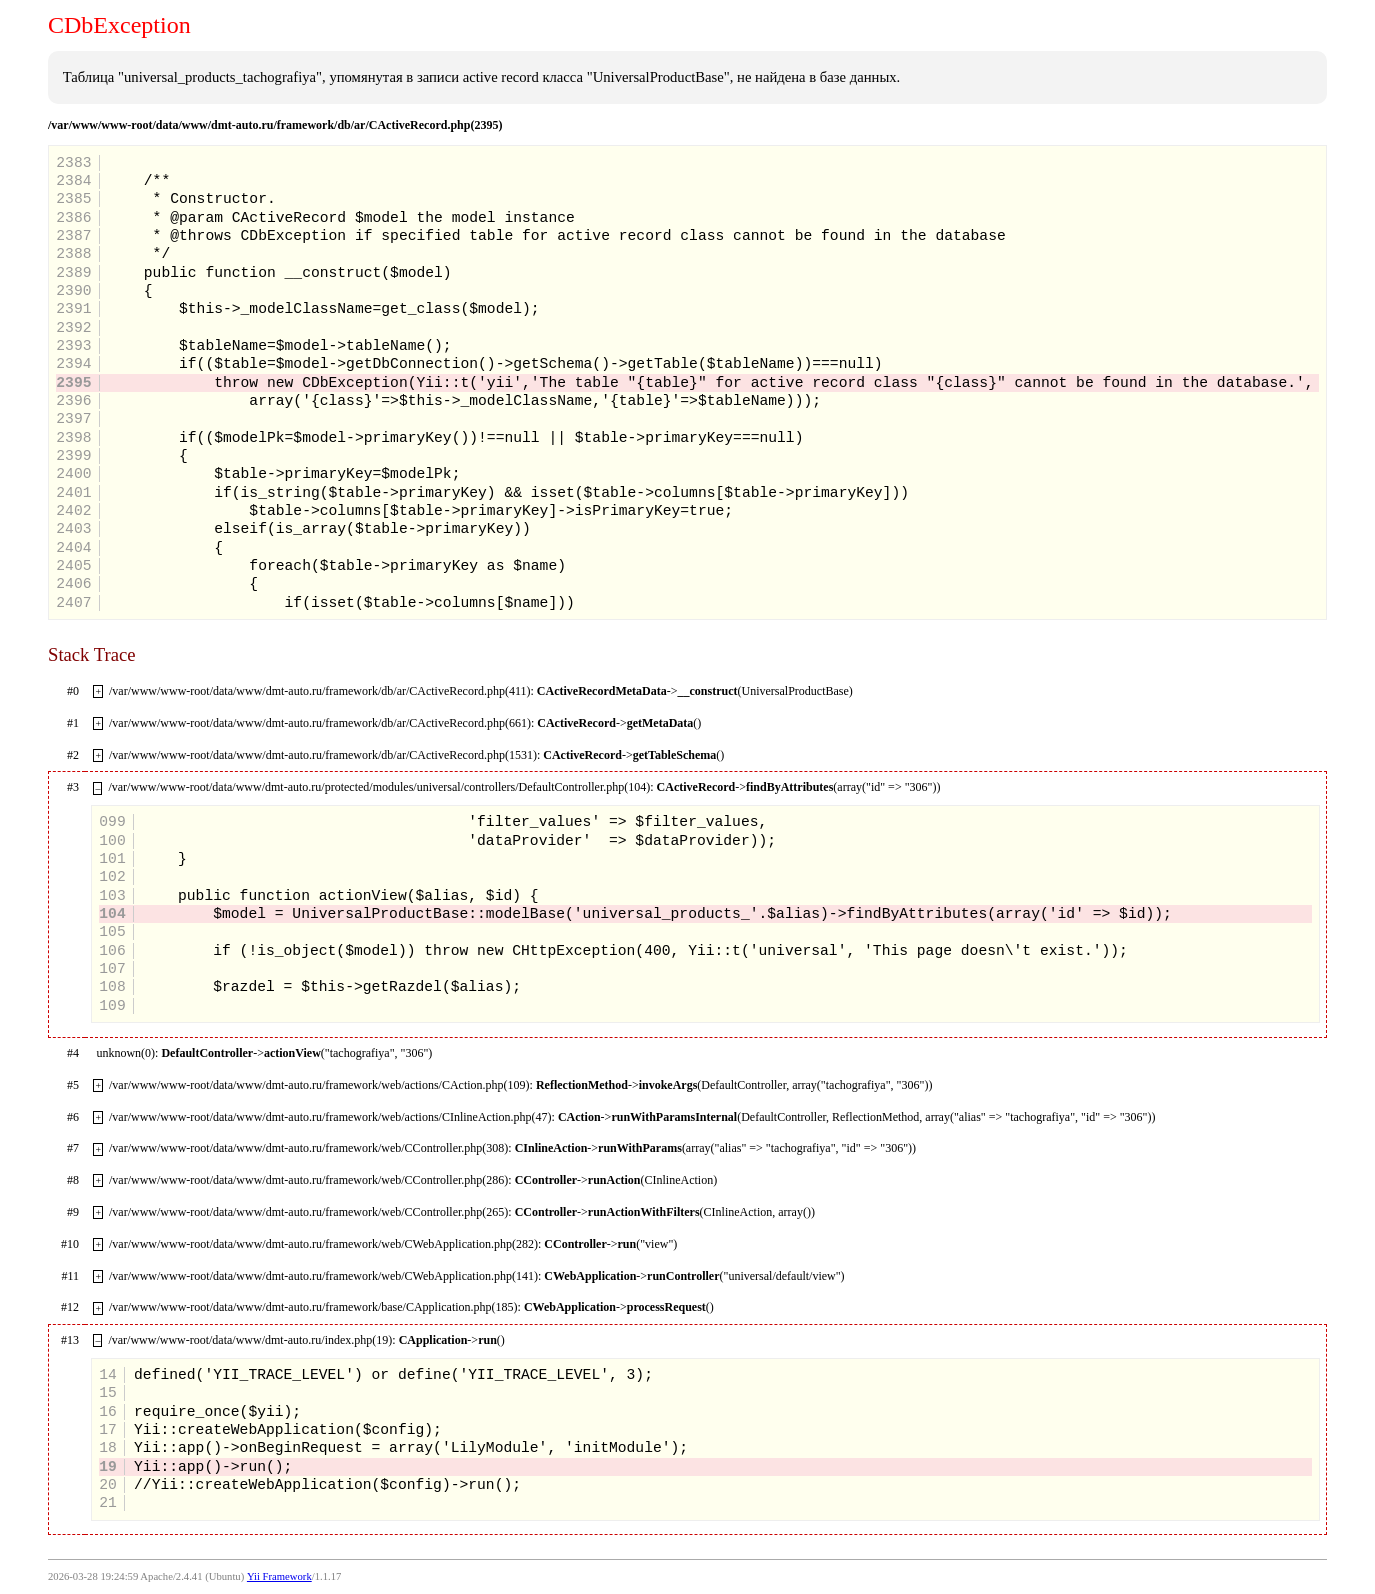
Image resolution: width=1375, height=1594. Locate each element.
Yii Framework (279, 1576)
